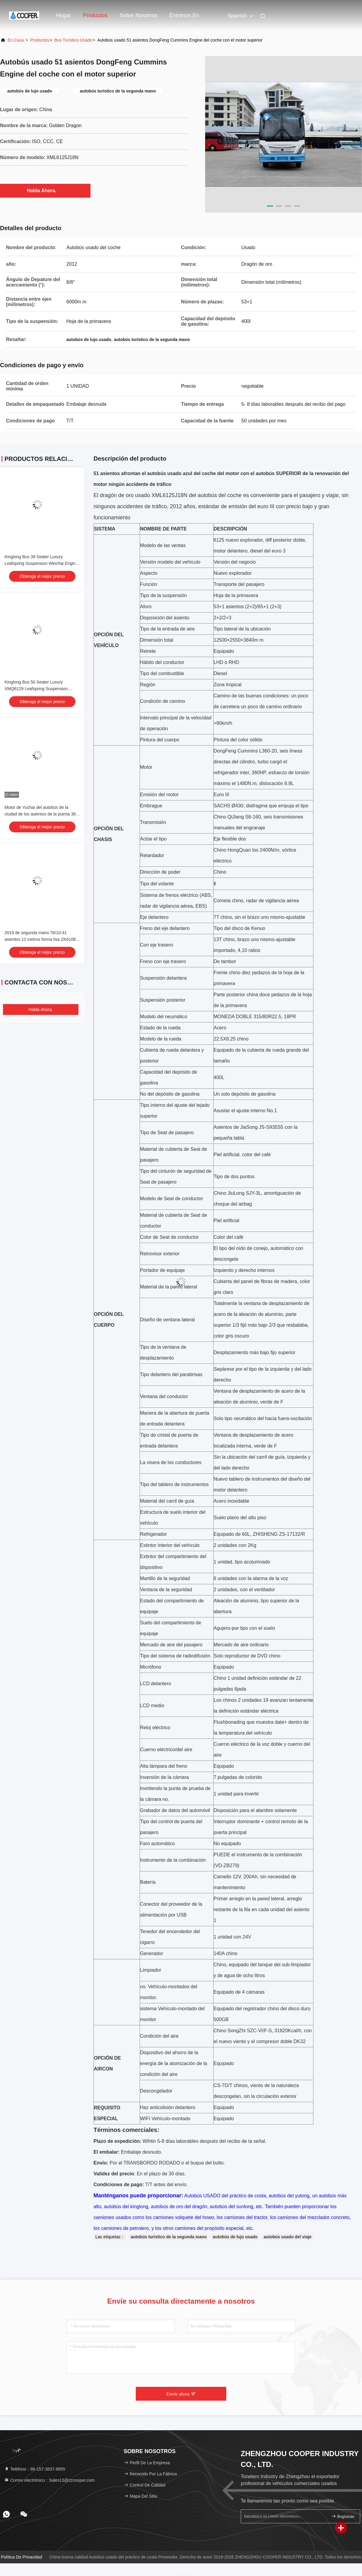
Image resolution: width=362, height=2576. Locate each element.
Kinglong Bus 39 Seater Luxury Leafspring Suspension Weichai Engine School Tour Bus (41, 563)
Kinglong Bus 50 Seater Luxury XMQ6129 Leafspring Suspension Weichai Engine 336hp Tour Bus (36, 689)
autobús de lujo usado (235, 2236)
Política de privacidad (21, 2557)
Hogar (63, 15)
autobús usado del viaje (288, 2236)
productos (39, 40)
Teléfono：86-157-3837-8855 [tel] (34, 2469)
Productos (95, 15)
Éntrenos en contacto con (185, 18)
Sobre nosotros (138, 15)
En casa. (16, 40)
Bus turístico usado (73, 40)
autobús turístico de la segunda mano (169, 2236)
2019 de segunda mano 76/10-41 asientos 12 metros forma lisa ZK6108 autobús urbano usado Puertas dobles (40, 939)
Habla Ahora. (45, 190)
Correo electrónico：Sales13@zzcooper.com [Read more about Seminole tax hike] (49, 2480)
